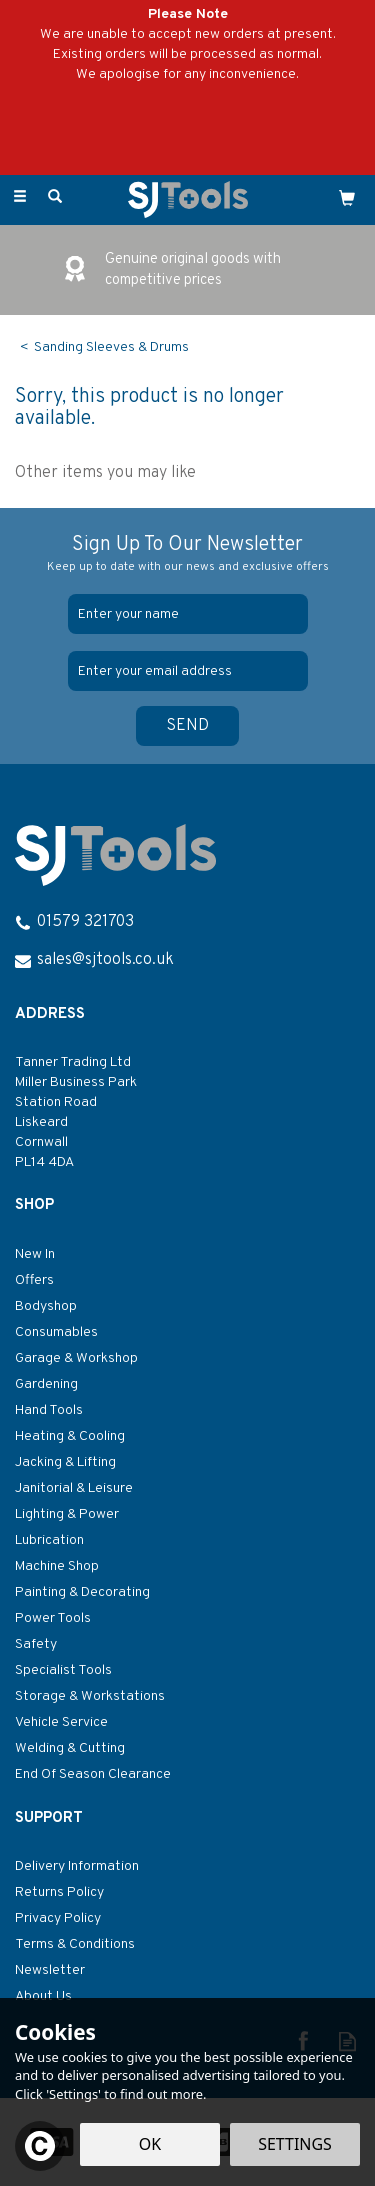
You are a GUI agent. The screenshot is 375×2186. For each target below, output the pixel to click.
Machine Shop (57, 1566)
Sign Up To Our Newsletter (187, 554)
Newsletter (50, 1970)
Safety (36, 1644)
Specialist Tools (63, 1670)
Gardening (46, 1384)
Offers (34, 1280)
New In (35, 1254)
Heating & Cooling (70, 1436)
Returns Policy (59, 1892)
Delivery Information (77, 1866)
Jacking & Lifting (65, 1462)
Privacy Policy (58, 1918)
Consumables (56, 1332)
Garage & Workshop (76, 1358)
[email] (188, 671)
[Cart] (347, 198)
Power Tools (53, 1618)
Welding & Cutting (70, 1748)
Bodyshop (46, 1306)
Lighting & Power (67, 1514)
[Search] (55, 198)
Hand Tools (49, 1410)
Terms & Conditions (75, 1944)
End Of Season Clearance (93, 1774)
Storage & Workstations (90, 1696)
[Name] (188, 614)
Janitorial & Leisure (74, 1488)
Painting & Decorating (82, 1592)
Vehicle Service (61, 1722)
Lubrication (49, 1540)
